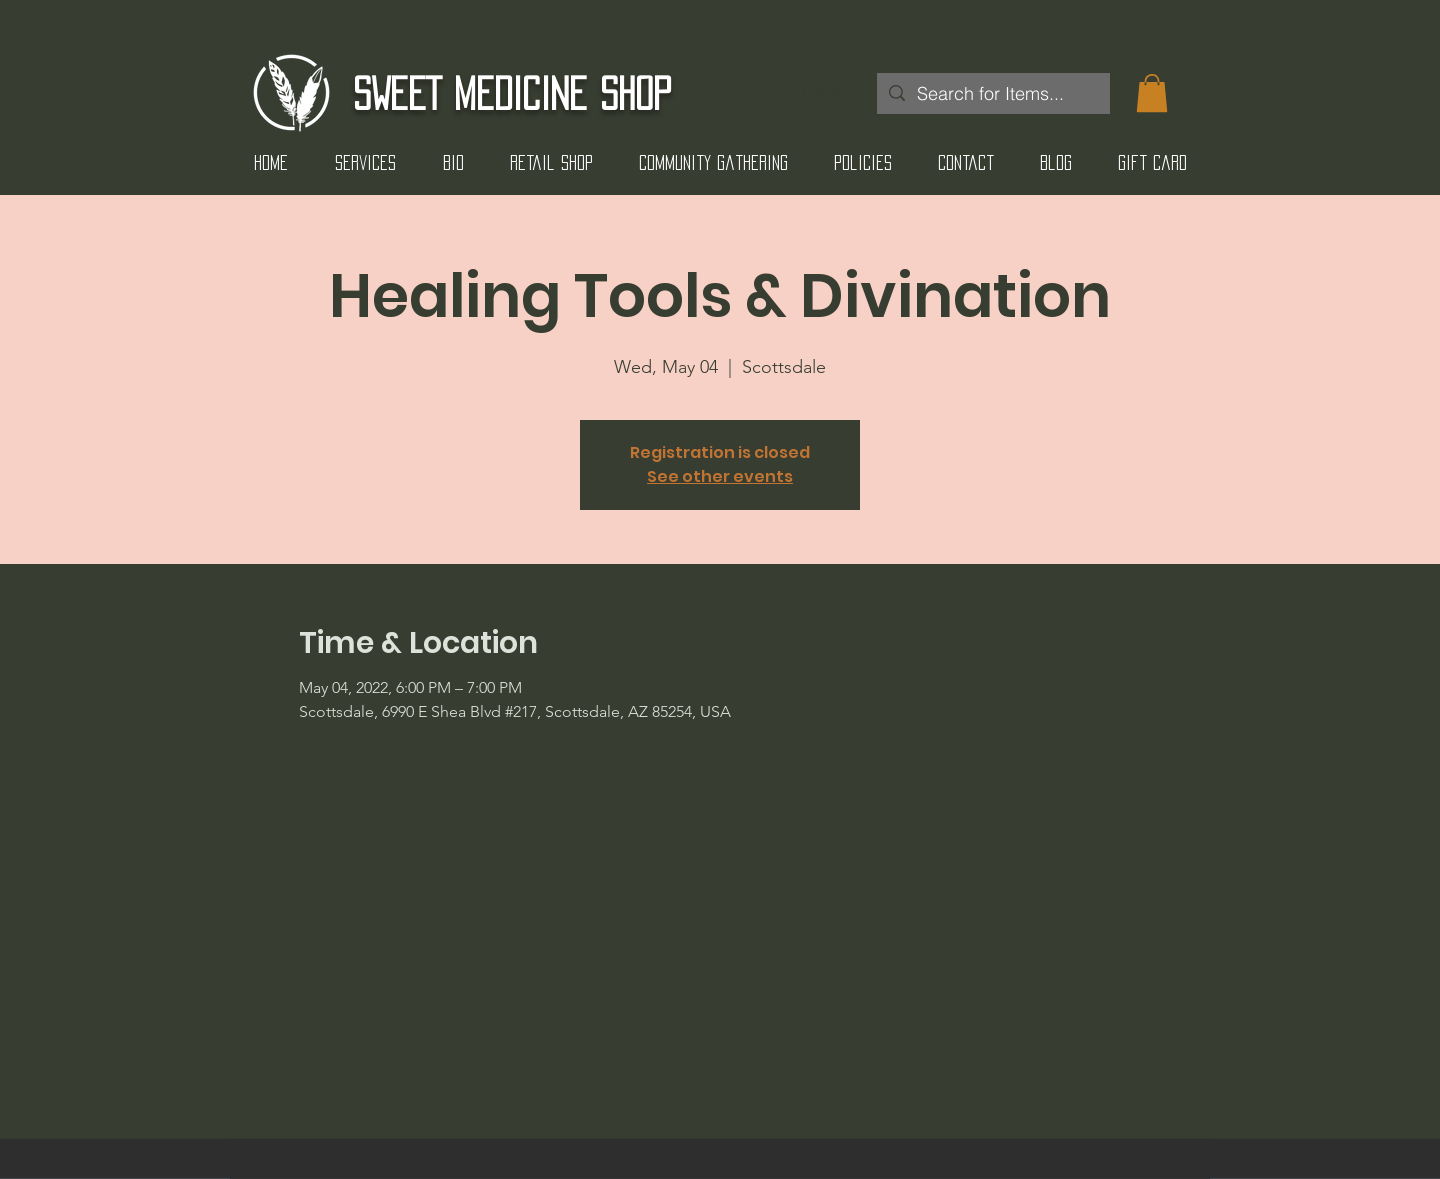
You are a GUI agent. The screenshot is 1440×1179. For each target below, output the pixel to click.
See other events (720, 476)
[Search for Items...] (992, 93)
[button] (1152, 93)
